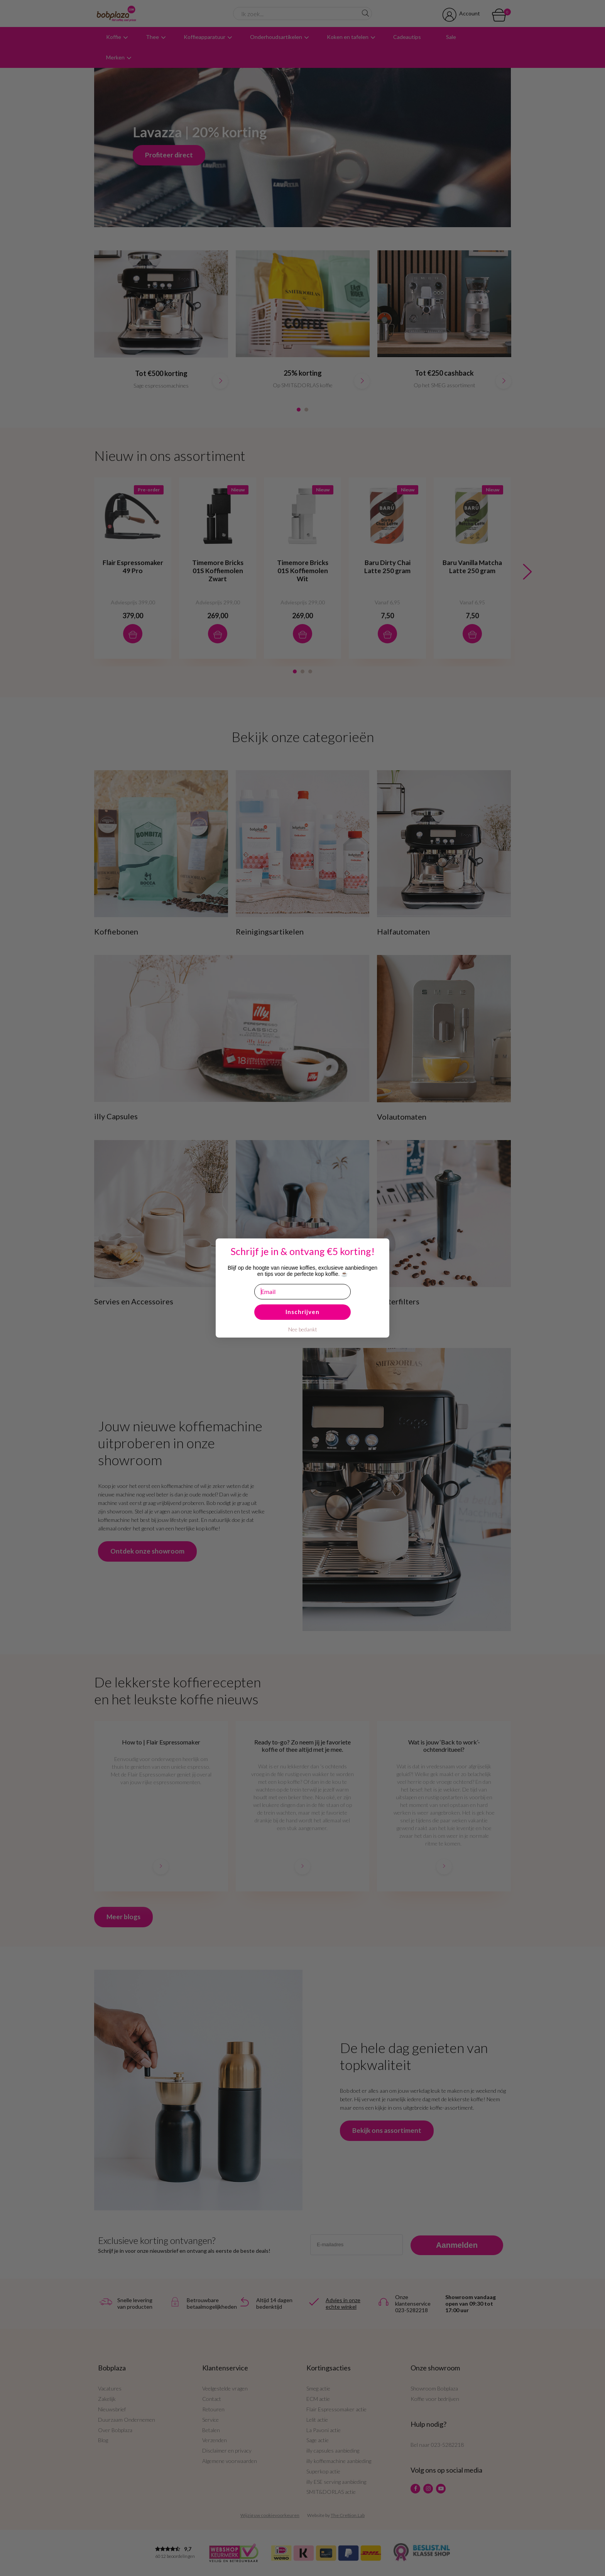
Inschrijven (302, 1311)
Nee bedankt (302, 1329)
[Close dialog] (15, 1250)
